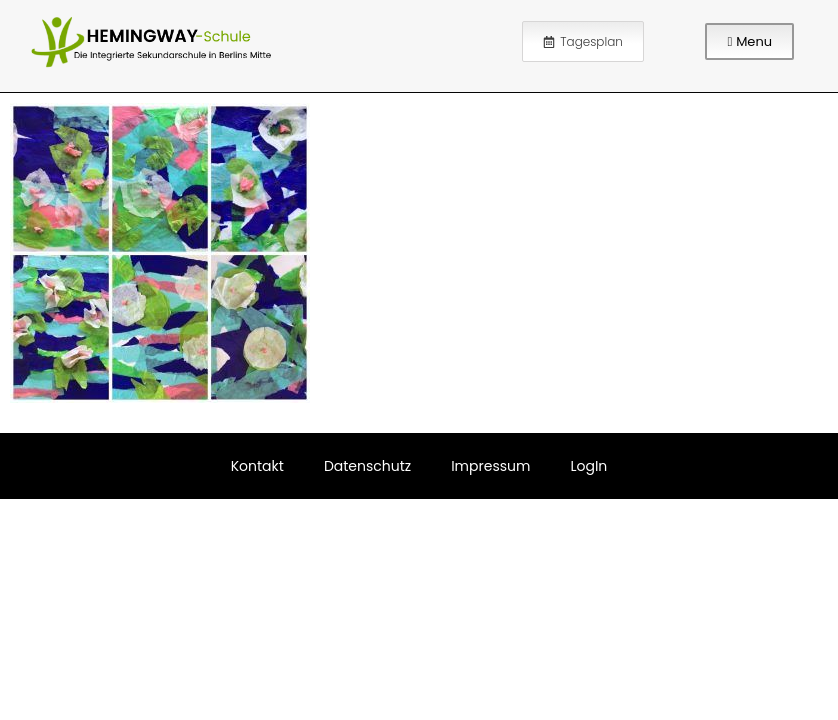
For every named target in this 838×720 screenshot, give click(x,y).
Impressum (490, 466)
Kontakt (257, 466)
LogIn (588, 466)
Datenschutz (367, 466)
